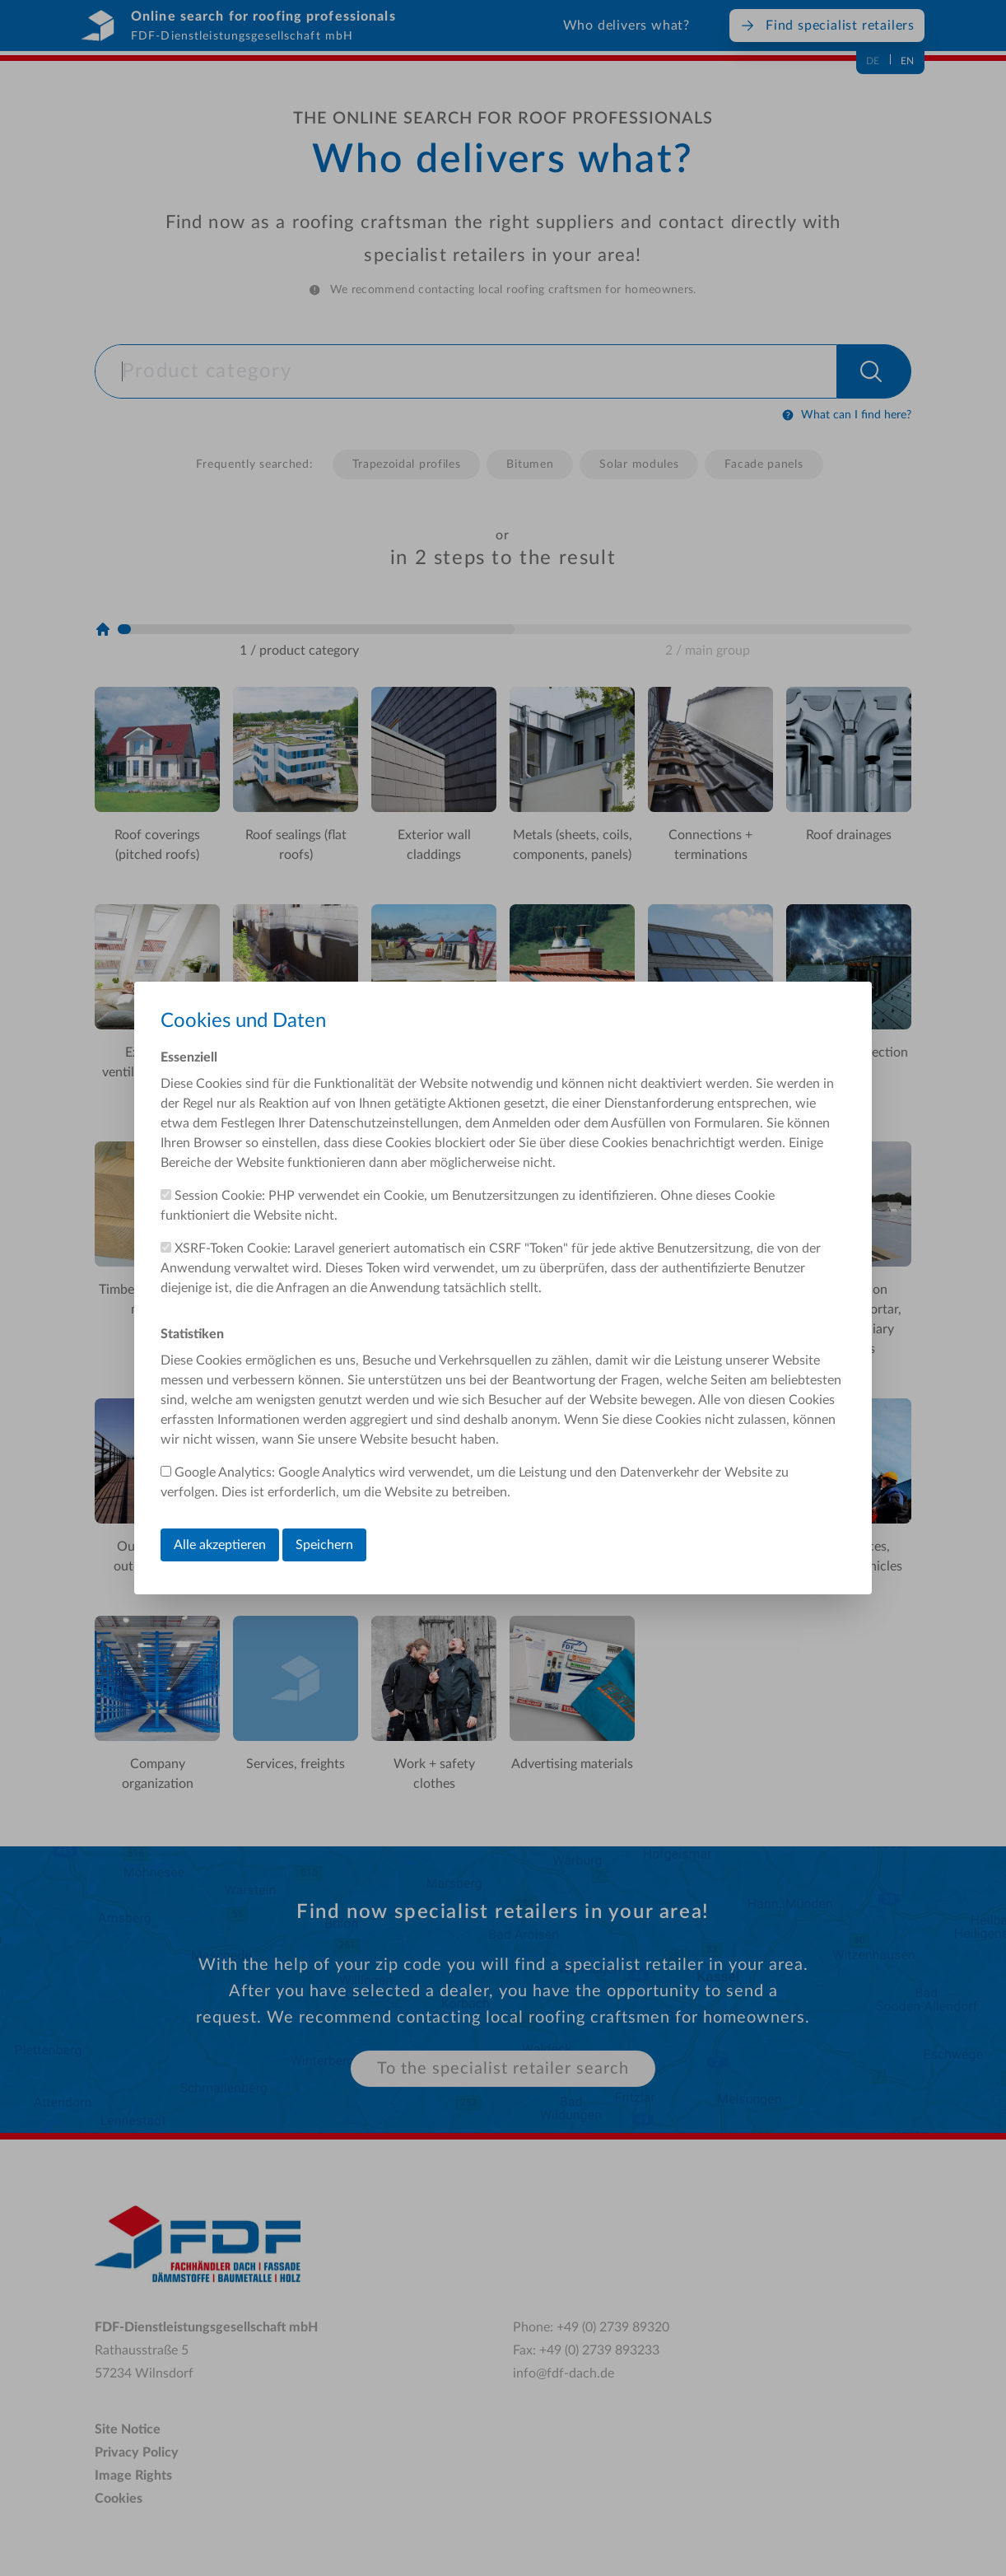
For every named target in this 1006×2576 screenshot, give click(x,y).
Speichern (324, 1545)
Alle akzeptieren (220, 1545)
